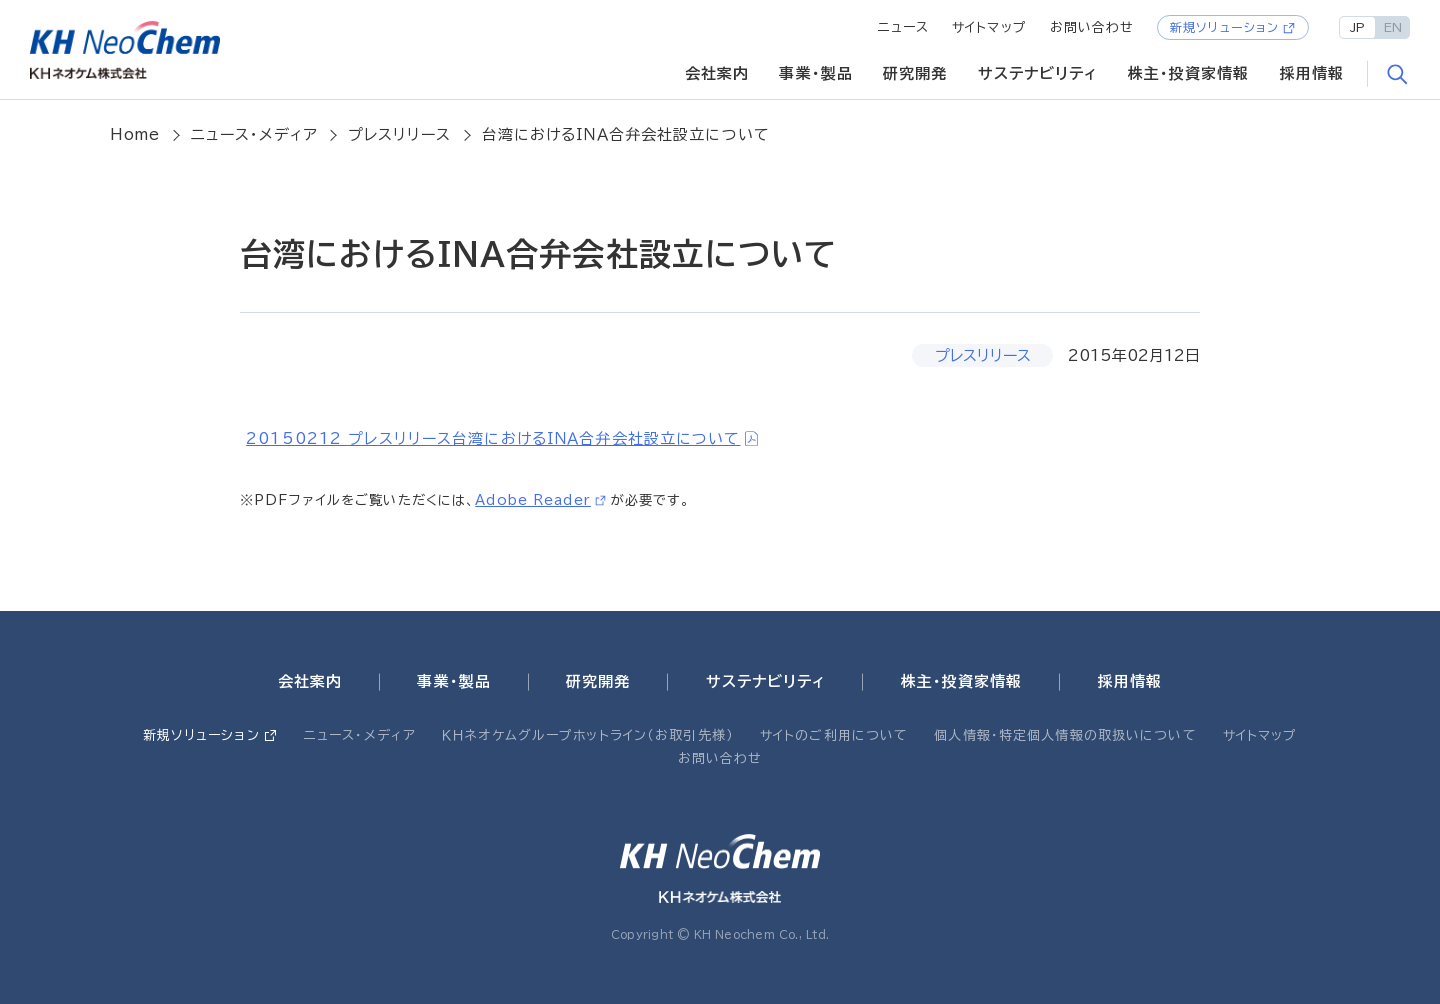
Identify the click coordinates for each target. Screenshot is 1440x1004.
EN (1393, 27)
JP (1357, 27)
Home (135, 134)
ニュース (904, 27)
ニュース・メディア (254, 134)
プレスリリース (400, 134)
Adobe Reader (533, 500)
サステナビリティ (1038, 73)
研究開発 (915, 73)
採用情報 (1312, 73)
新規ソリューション (1224, 27)
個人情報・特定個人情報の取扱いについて (1065, 735)
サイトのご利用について (834, 735)
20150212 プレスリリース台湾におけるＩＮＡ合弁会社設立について (493, 438)
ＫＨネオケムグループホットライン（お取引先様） (588, 735)
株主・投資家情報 (1189, 73)
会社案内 (717, 73)
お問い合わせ (1092, 27)
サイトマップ (989, 27)
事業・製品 (816, 73)
